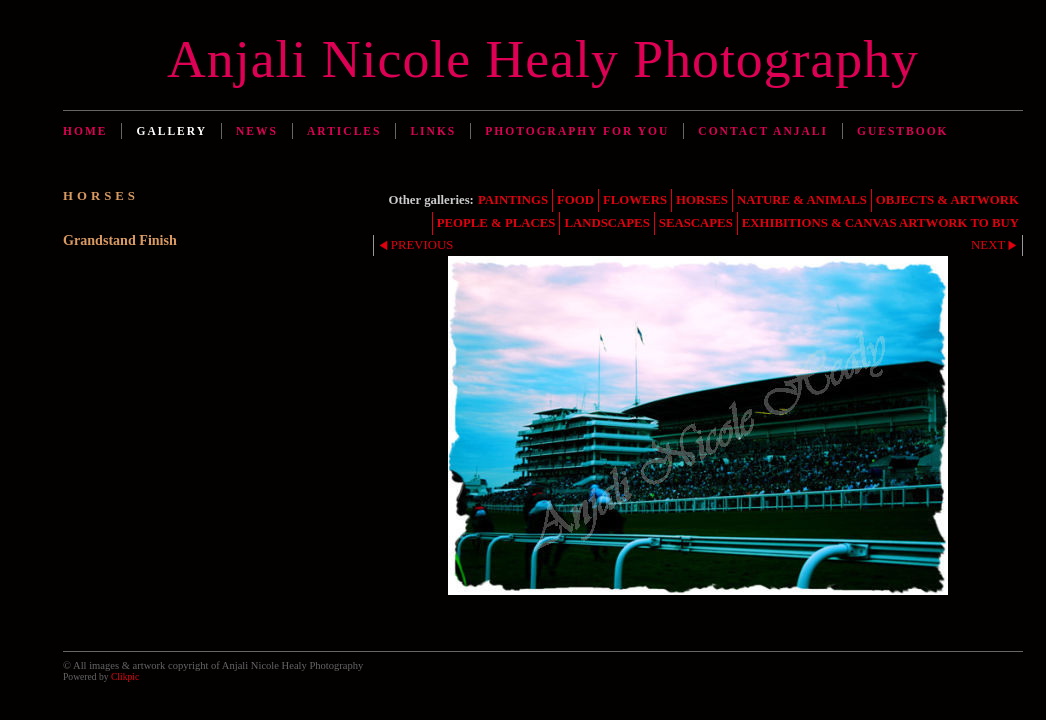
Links (433, 131)
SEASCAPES (696, 223)
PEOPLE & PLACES (496, 223)
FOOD (575, 200)
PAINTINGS (513, 200)
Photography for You (577, 131)
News (257, 131)
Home (85, 131)
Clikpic (125, 676)
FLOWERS (635, 200)
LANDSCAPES (606, 223)
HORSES (702, 200)
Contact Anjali (763, 131)
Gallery (171, 131)
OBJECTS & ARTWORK (947, 200)
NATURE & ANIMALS (802, 200)
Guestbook (903, 131)
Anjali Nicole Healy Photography (543, 59)
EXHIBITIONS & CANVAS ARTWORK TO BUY (880, 223)
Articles (344, 131)
